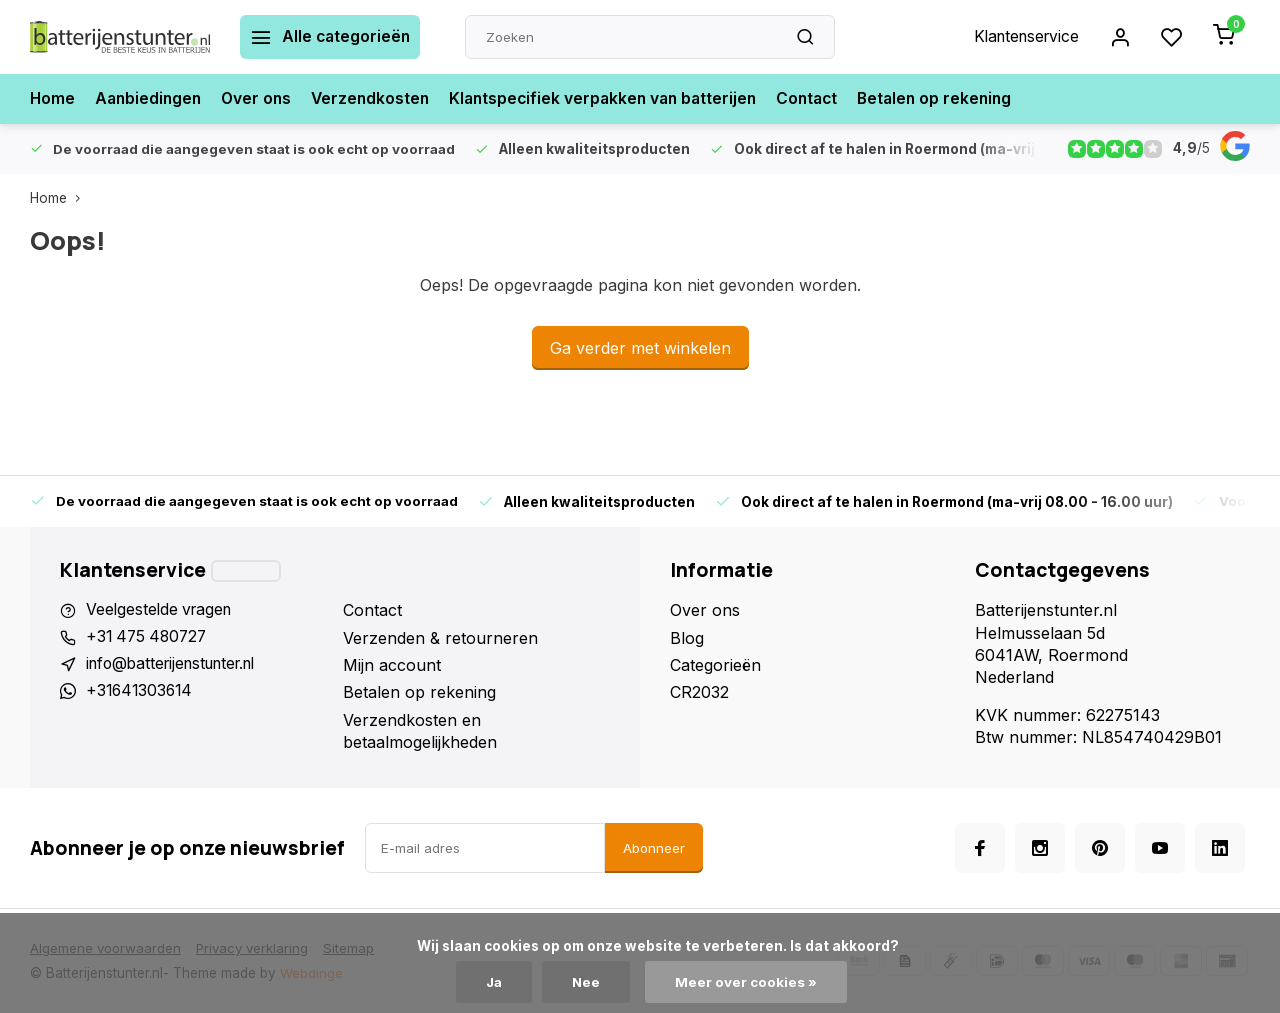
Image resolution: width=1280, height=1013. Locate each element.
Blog (687, 638)
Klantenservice (1023, 37)
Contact (827, 99)
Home (53, 99)
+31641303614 (141, 692)
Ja (494, 982)
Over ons (262, 99)
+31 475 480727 (149, 638)
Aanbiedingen (151, 99)
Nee (587, 982)
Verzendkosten (378, 99)
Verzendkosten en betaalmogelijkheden (420, 731)
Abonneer (654, 848)
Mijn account (392, 665)
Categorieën (715, 665)
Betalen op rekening (958, 99)
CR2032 (699, 692)
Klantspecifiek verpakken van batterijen (617, 99)
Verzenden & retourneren (440, 638)
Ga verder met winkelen (640, 348)
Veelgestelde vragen (162, 610)
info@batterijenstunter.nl (178, 665)
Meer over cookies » (748, 982)
